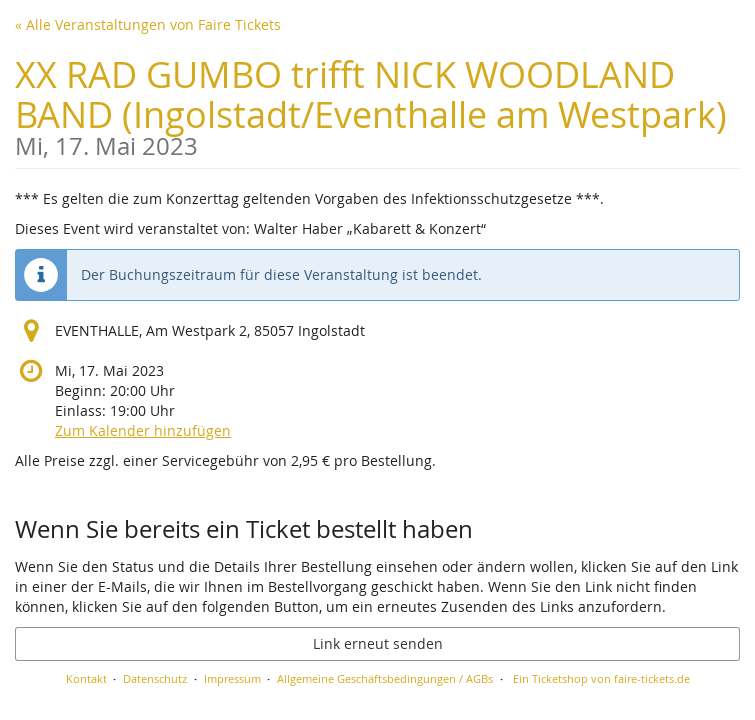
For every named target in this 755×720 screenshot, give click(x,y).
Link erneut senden (378, 643)
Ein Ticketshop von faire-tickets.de (601, 678)
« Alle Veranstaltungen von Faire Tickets (148, 24)
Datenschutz (155, 678)
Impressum (232, 678)
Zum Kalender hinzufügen (143, 430)
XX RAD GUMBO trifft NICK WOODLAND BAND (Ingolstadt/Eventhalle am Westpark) (377, 104)
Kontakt (86, 678)
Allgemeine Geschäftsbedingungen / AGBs (385, 678)
